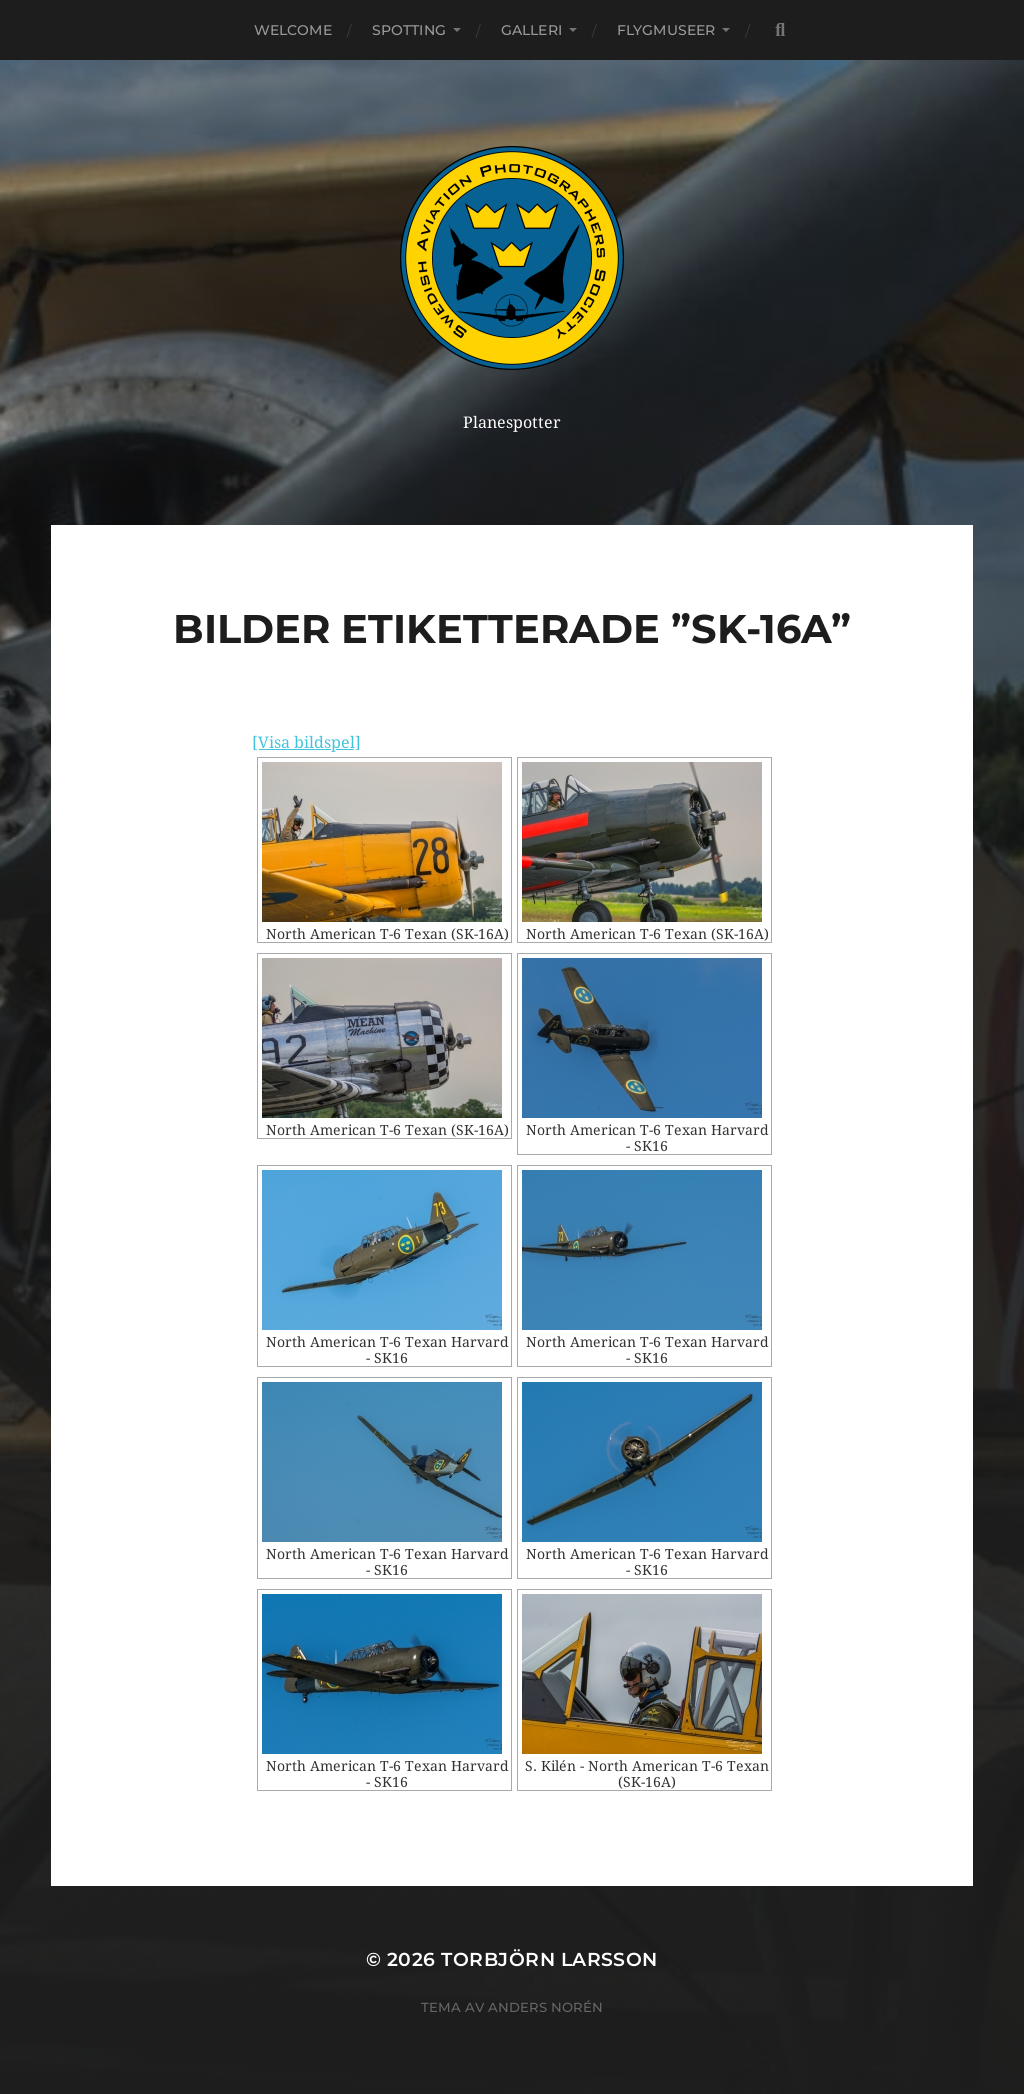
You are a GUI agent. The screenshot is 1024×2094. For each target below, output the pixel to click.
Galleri (531, 30)
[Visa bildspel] (306, 742)
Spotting (409, 30)
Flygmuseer (666, 30)
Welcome (293, 30)
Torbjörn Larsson (549, 1959)
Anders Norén (545, 2007)
